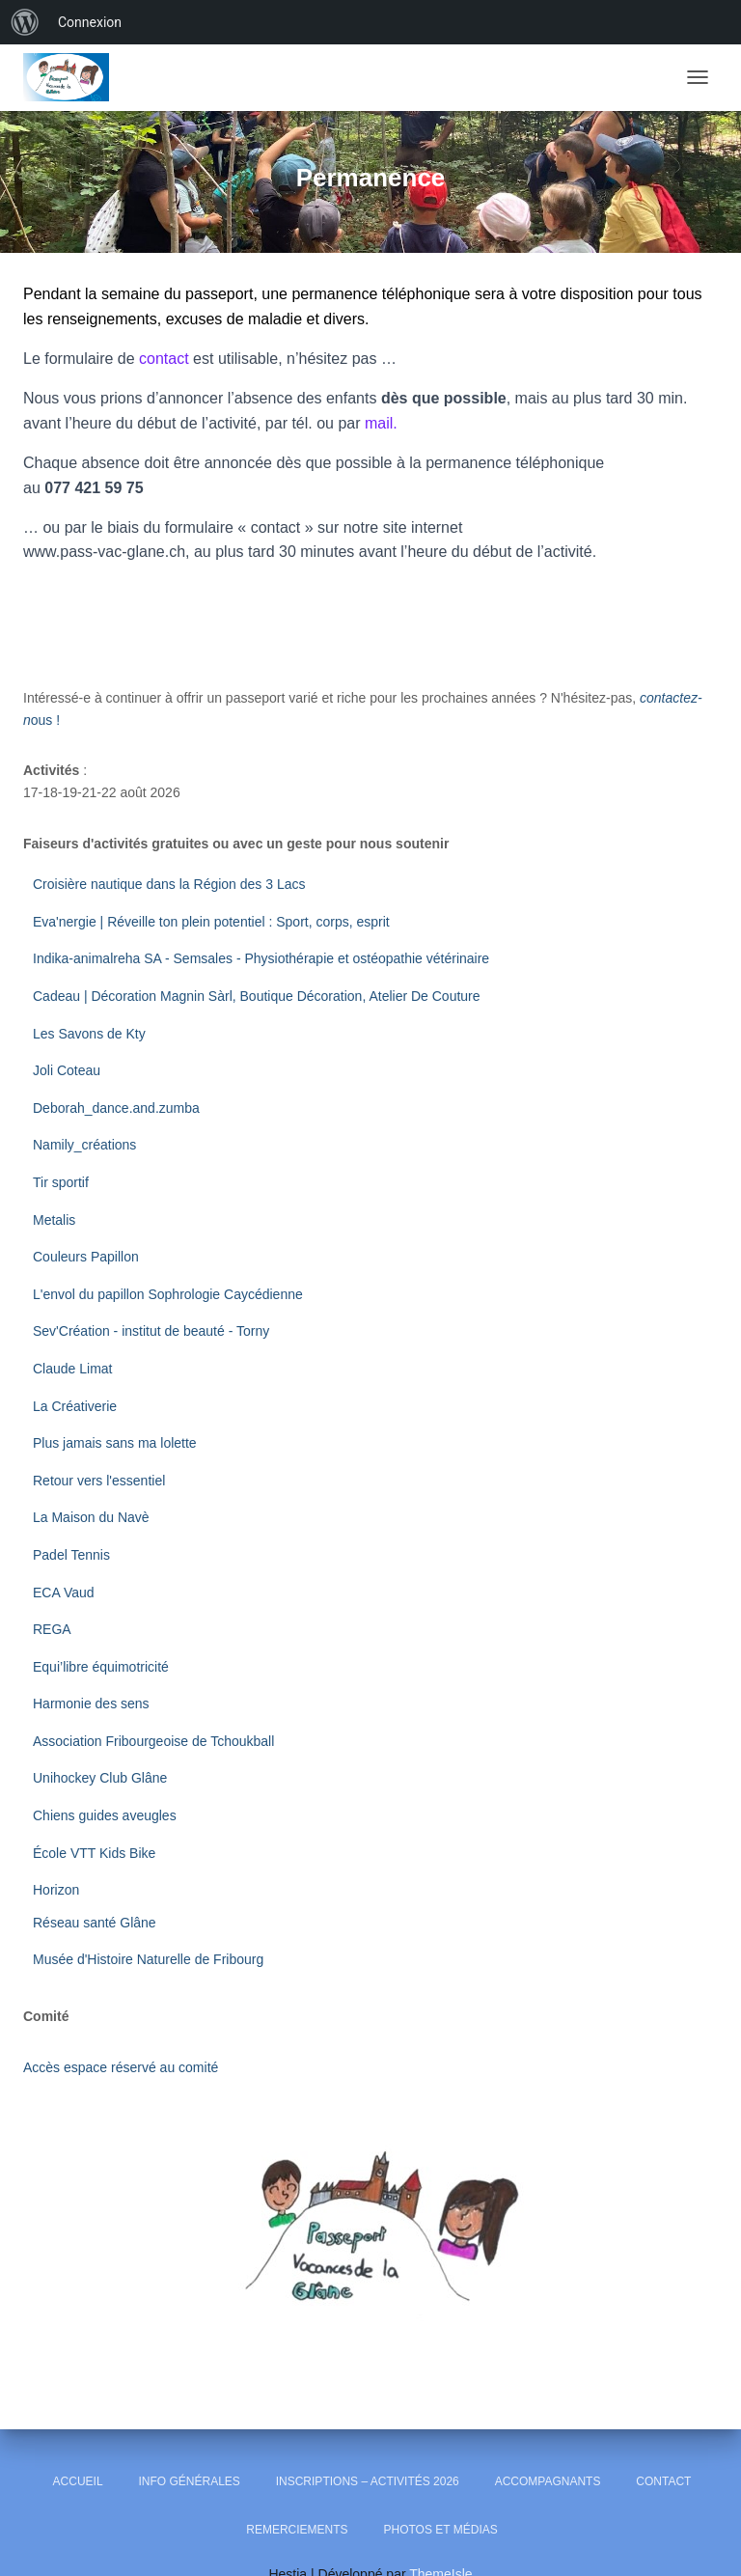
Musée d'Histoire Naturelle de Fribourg (148, 1959)
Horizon (58, 1889)
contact (164, 358)
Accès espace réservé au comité (120, 2067)
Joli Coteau (66, 1070)
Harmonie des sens (91, 1703)
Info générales (188, 2481)
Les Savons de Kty (89, 1033)
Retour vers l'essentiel (99, 1480)
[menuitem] (25, 22)
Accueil (78, 2481)
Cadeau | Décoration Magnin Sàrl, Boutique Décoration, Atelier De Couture (256, 996)
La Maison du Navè (91, 1517)
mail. (381, 423)
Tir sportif (61, 1182)
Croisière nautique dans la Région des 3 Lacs (169, 884)
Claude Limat (73, 1368)
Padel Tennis (71, 1555)
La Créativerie (75, 1406)
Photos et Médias (440, 2529)
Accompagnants (548, 2481)
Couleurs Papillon (86, 1256)
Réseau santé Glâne (94, 1922)
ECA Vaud (64, 1592)
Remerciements (296, 2529)
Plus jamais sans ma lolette (115, 1443)
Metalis (54, 1220)
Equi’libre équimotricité (101, 1667)
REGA (52, 1629)
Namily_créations (86, 1144)
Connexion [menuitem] (90, 22)
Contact (663, 2481)
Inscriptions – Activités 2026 (367, 2481)
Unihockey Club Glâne (100, 1778)
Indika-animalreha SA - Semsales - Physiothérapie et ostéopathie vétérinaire (261, 958)
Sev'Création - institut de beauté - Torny (151, 1331)
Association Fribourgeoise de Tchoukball (155, 1741)
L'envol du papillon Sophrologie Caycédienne (168, 1294)
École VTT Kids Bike (94, 1853)
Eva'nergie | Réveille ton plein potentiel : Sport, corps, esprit (211, 921)
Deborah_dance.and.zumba (116, 1108)
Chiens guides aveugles (106, 1815)
